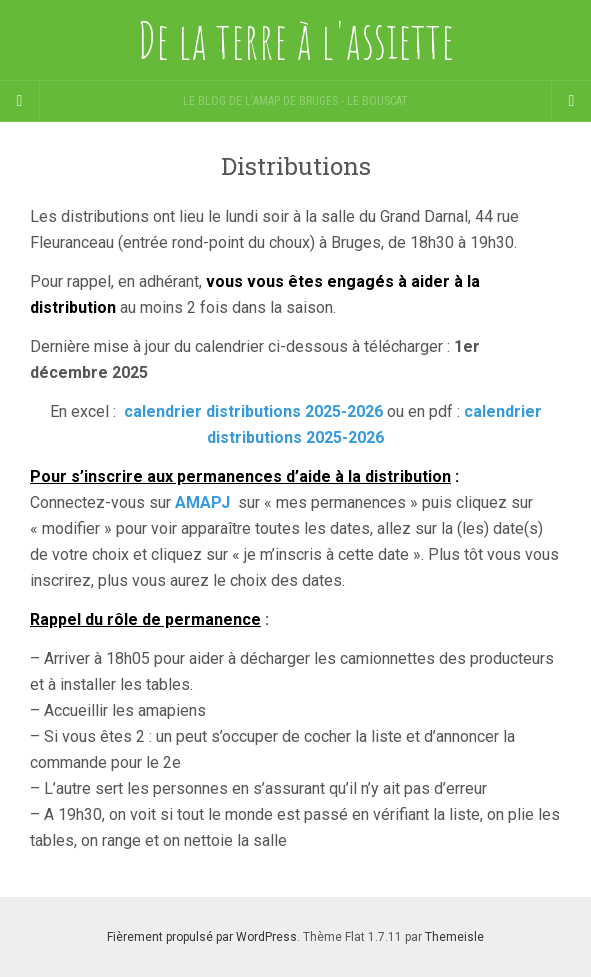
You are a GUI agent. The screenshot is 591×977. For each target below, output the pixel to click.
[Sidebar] (20, 101)
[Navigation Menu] (571, 101)
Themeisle (454, 937)
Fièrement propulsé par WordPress (202, 937)
